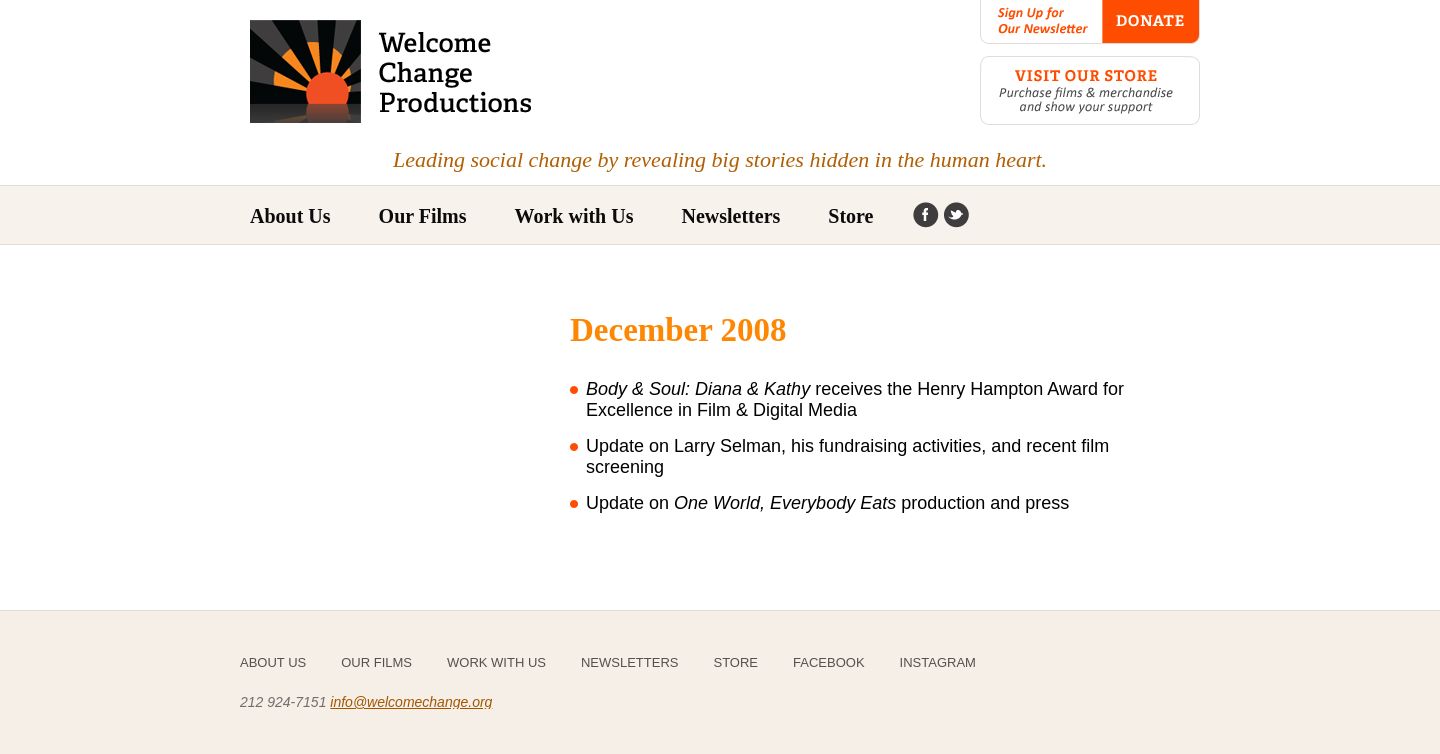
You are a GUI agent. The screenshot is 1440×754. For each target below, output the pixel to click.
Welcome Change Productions (392, 71)
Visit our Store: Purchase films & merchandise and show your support (1090, 90)
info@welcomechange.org (411, 702)
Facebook (926, 216)
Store (850, 216)
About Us (290, 216)
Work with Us (574, 216)
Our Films (376, 662)
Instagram (956, 216)
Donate (1151, 22)
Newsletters (730, 216)
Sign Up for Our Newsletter (1041, 22)
